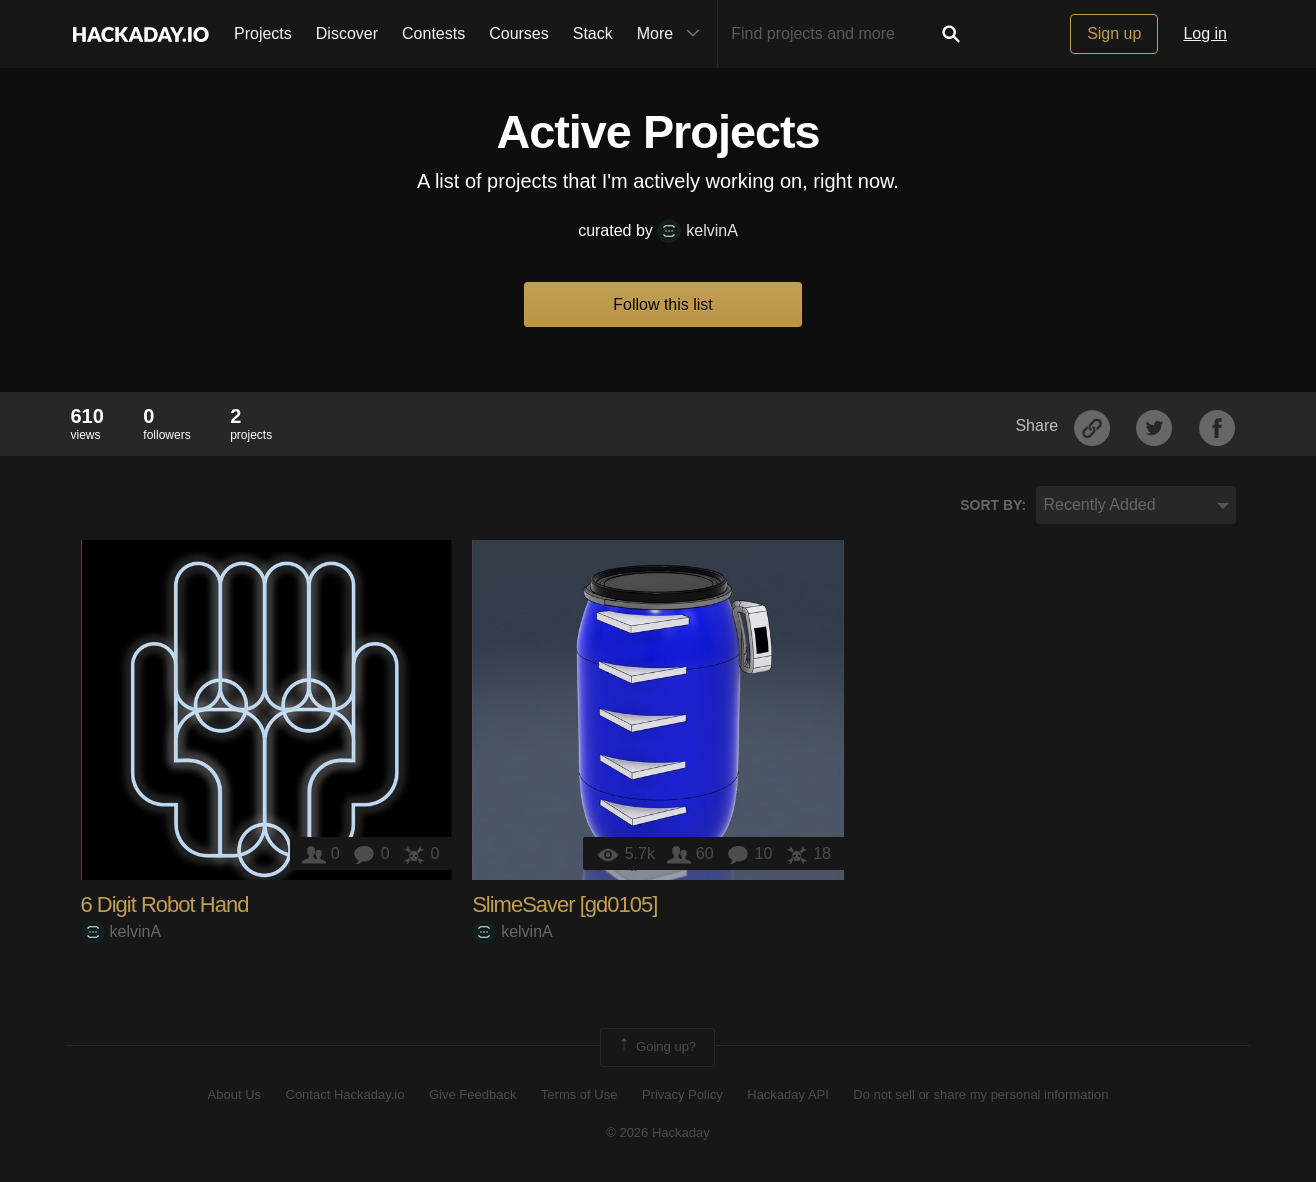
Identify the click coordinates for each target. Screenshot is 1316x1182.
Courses (519, 33)
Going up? (656, 1047)
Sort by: (993, 505)
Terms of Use (579, 1094)
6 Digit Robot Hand (165, 904)
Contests (433, 33)
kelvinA (697, 230)
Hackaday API (788, 1094)
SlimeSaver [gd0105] (564, 904)
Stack (593, 33)
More (673, 34)
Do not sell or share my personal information (980, 1094)
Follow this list (663, 304)
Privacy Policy (682, 1094)
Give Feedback (472, 1094)
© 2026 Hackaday (658, 1132)
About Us (234, 1094)
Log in (1205, 33)
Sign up (1114, 33)
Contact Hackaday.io (345, 1094)
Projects (263, 33)
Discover (347, 33)
